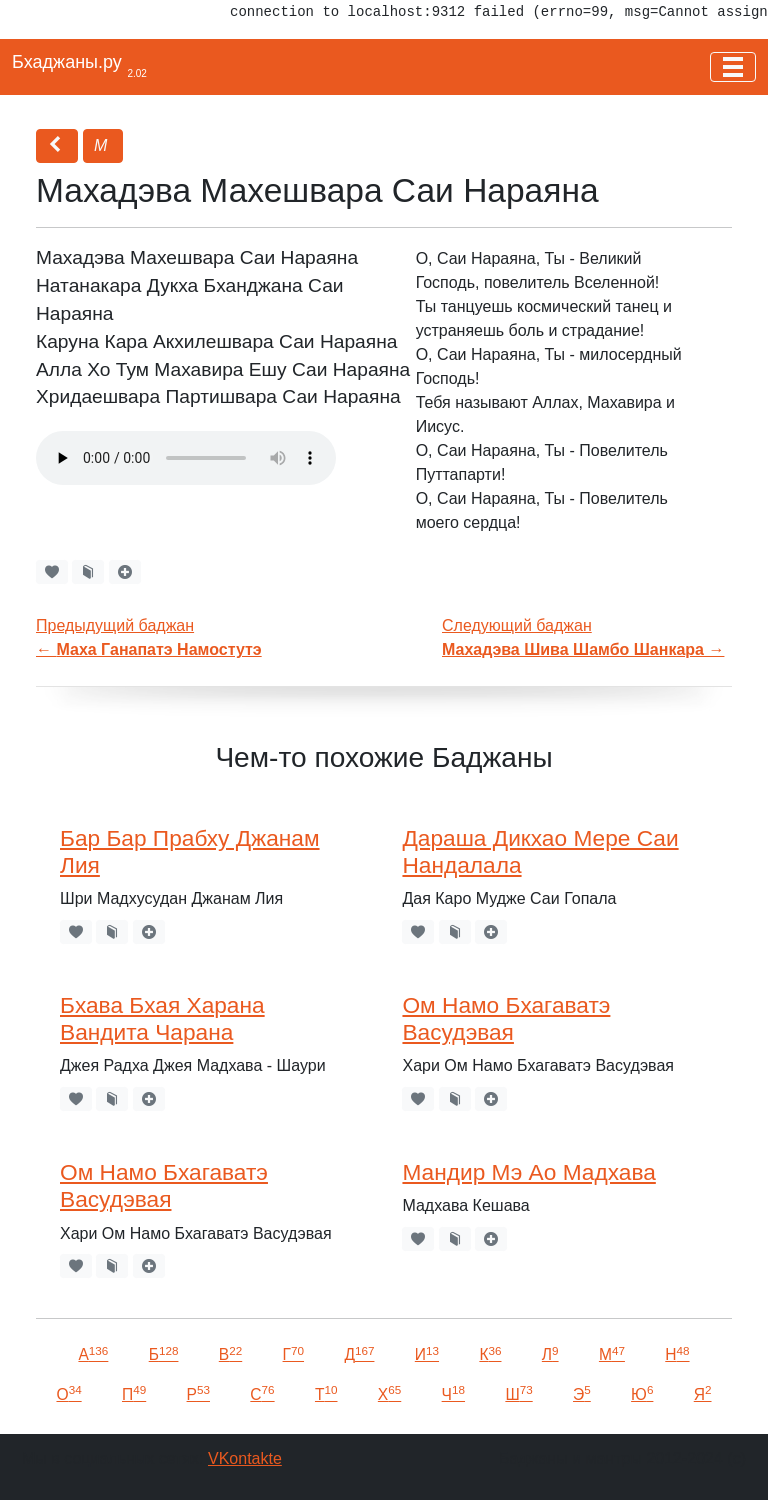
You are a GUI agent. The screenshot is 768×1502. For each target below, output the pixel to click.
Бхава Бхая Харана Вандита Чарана (162, 1018)
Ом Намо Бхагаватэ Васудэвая (506, 1018)
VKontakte (245, 1458)
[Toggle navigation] (733, 67)
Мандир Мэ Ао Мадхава (528, 1172)
